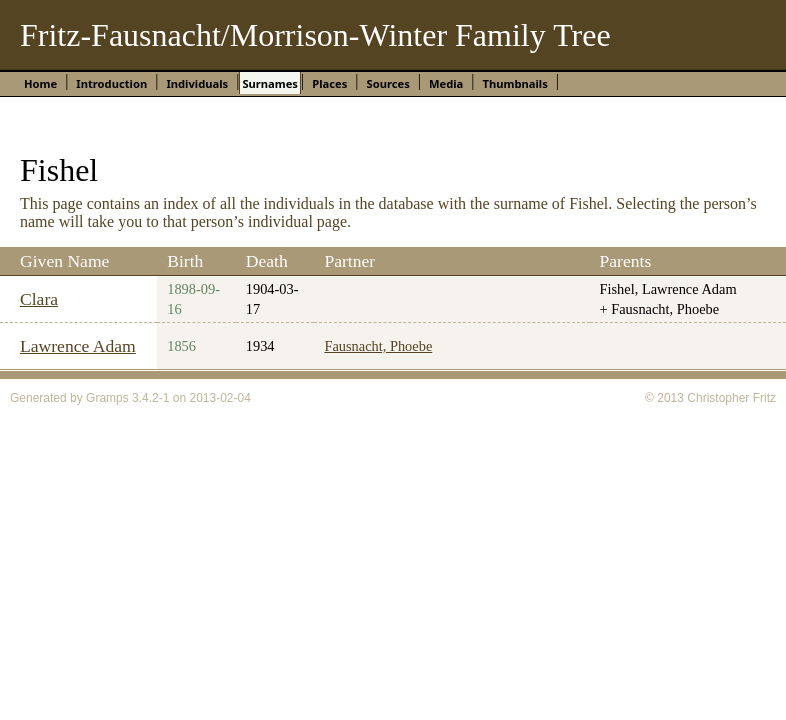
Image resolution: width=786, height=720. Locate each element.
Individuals (197, 83)
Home (40, 83)
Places (329, 83)
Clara (39, 299)
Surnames (270, 83)
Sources (387, 83)
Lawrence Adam (78, 346)
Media (446, 83)
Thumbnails (515, 83)
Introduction (111, 83)
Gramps (107, 398)
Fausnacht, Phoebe (378, 346)
